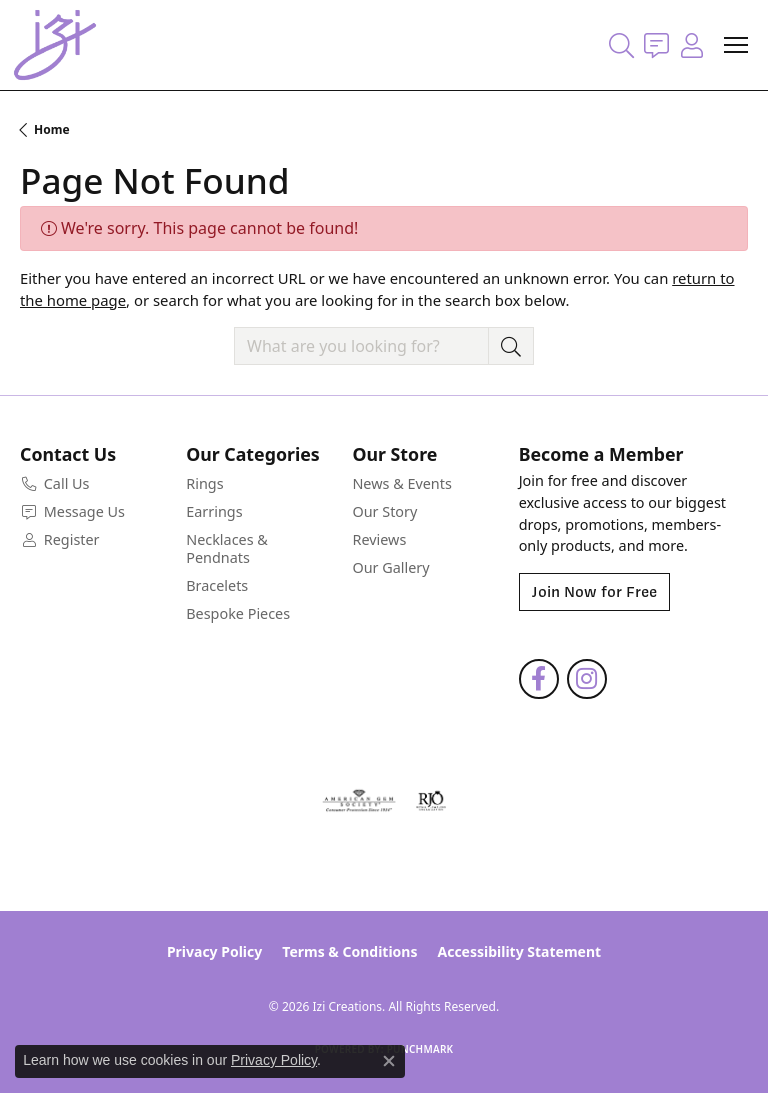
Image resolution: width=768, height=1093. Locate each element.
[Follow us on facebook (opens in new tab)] (539, 679)
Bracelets (217, 585)
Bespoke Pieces (238, 613)
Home (52, 129)
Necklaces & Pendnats (227, 548)
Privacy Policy (214, 951)
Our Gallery (390, 567)
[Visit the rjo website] (431, 801)
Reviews (379, 539)
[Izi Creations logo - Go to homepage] (55, 45)
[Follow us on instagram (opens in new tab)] (587, 679)
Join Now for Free (594, 592)
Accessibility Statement (519, 951)
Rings (204, 483)
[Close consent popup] (389, 1061)
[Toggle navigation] (736, 45)
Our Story (384, 511)
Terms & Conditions (349, 951)
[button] (621, 45)
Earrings (214, 511)
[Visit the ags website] (359, 801)
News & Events (401, 483)
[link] (656, 45)
